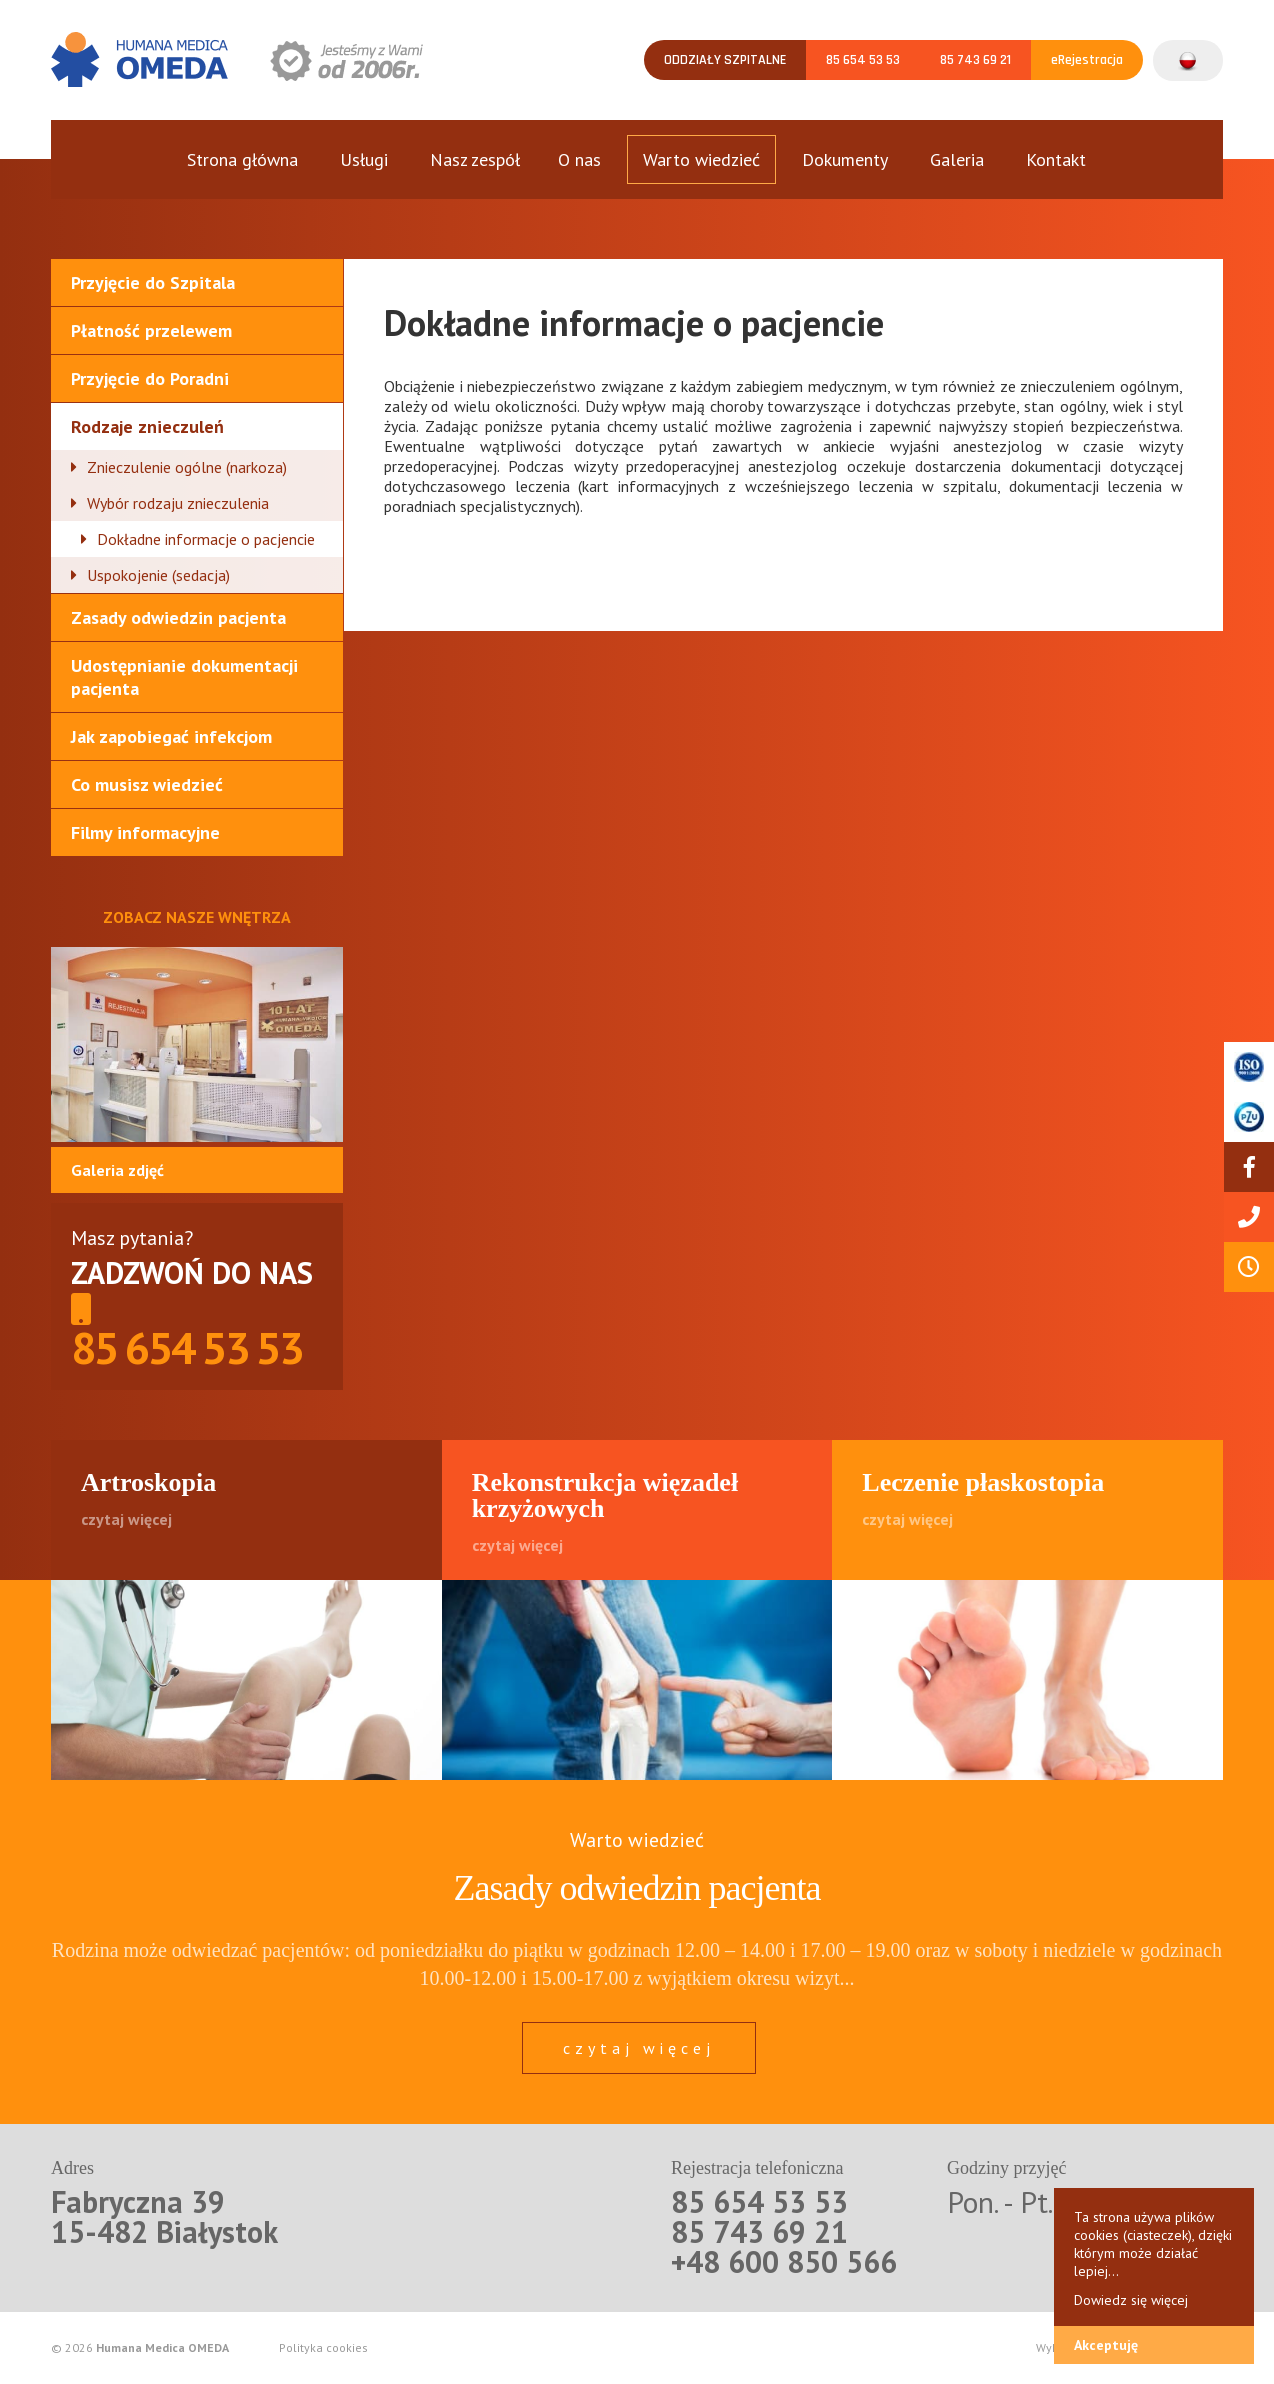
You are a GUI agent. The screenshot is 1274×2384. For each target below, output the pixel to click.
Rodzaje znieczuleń (147, 426)
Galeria (957, 159)
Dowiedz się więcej (1131, 2300)
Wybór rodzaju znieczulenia (178, 503)
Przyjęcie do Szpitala (153, 282)
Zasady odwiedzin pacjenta (178, 617)
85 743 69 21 (975, 60)
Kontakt (1056, 159)
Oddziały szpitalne (725, 60)
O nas (579, 159)
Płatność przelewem (151, 330)
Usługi (364, 159)
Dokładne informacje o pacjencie (206, 539)
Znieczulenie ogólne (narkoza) (187, 467)
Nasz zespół (475, 159)
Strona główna (242, 159)
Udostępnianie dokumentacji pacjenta (184, 677)
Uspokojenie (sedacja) (158, 575)
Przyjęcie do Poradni (150, 378)
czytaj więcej (639, 2048)
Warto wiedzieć (701, 159)
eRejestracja (1087, 60)
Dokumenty (845, 159)
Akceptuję (1106, 2345)
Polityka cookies (323, 2348)
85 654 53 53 (863, 60)
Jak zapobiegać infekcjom (171, 736)
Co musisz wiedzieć (147, 784)
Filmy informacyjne (145, 832)
